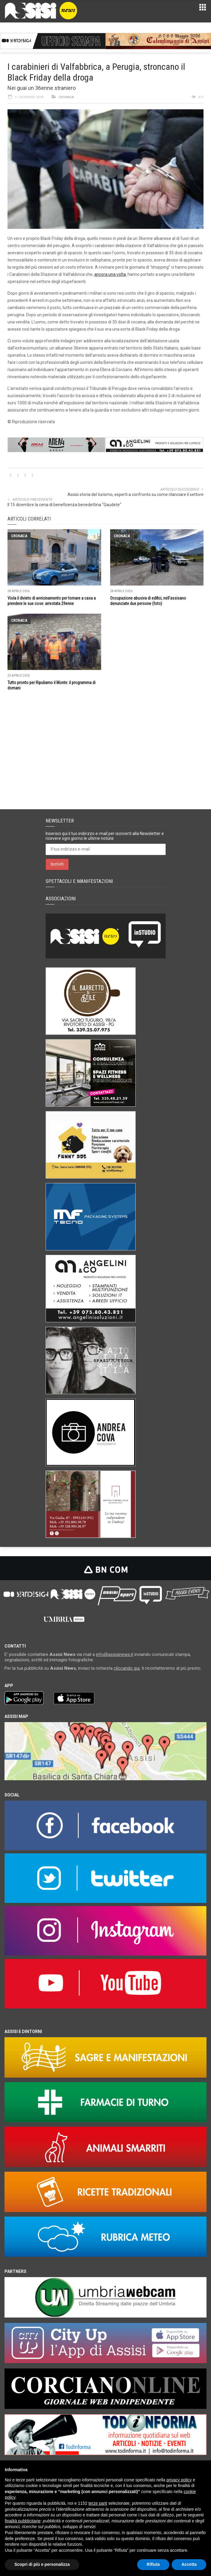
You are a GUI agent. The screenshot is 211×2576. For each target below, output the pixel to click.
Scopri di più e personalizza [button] (42, 2564)
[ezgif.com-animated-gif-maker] (158, 40)
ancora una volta (110, 274)
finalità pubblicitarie (23, 2520)
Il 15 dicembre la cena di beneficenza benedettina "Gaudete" (64, 504)
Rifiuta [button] (153, 2564)
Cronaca (66, 97)
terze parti (98, 2503)
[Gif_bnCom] (53, 40)
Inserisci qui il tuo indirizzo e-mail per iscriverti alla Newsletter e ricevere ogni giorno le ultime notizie (105, 836)
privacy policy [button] (179, 2479)
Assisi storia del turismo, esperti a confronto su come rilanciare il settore (135, 494)
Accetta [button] (189, 2564)
